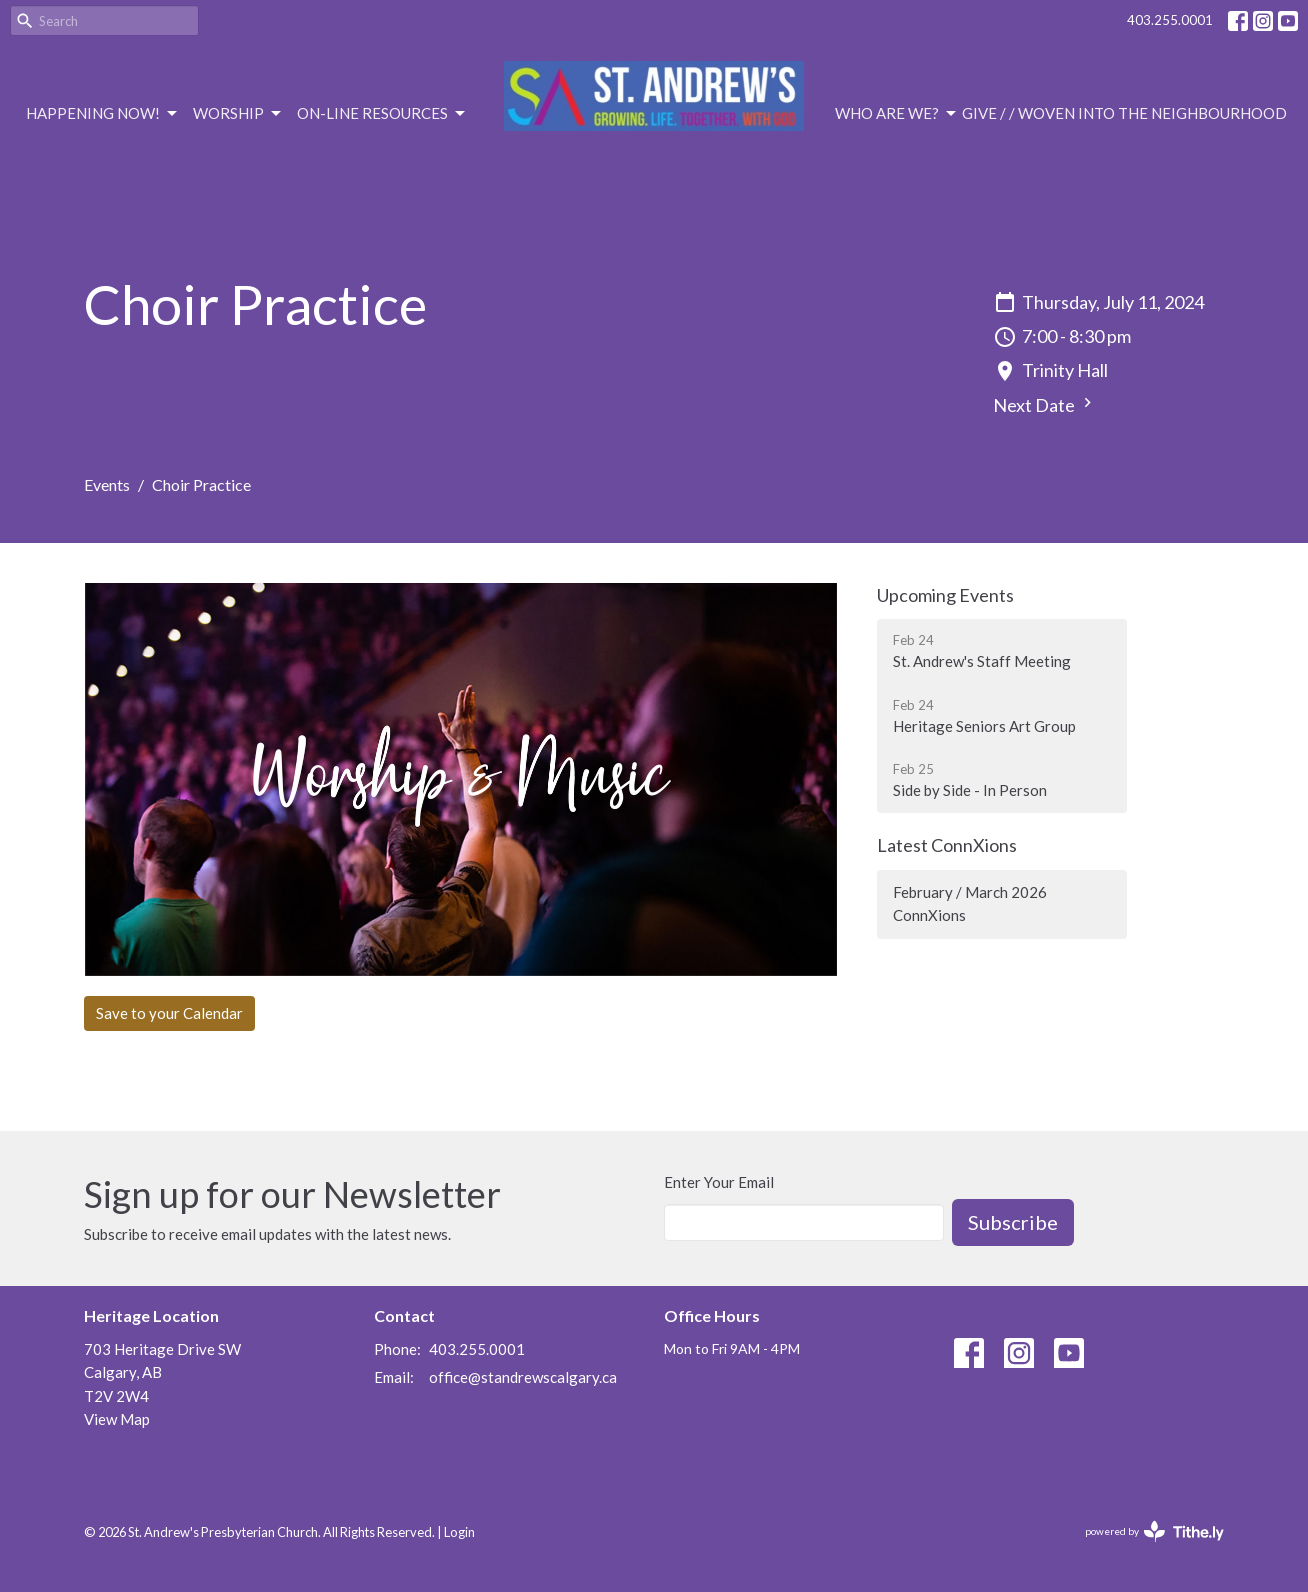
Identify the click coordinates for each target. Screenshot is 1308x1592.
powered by (1154, 1531)
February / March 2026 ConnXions (970, 903)
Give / (984, 113)
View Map (117, 1419)
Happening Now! (103, 114)
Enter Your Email (719, 1182)
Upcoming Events (945, 595)
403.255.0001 (1170, 20)
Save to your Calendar (169, 1013)
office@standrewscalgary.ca (523, 1377)
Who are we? (897, 114)
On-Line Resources (382, 114)
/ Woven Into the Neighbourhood (1148, 113)
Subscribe (1013, 1222)
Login (459, 1532)
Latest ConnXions (947, 845)
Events (107, 484)
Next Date (1045, 404)
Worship (238, 114)
